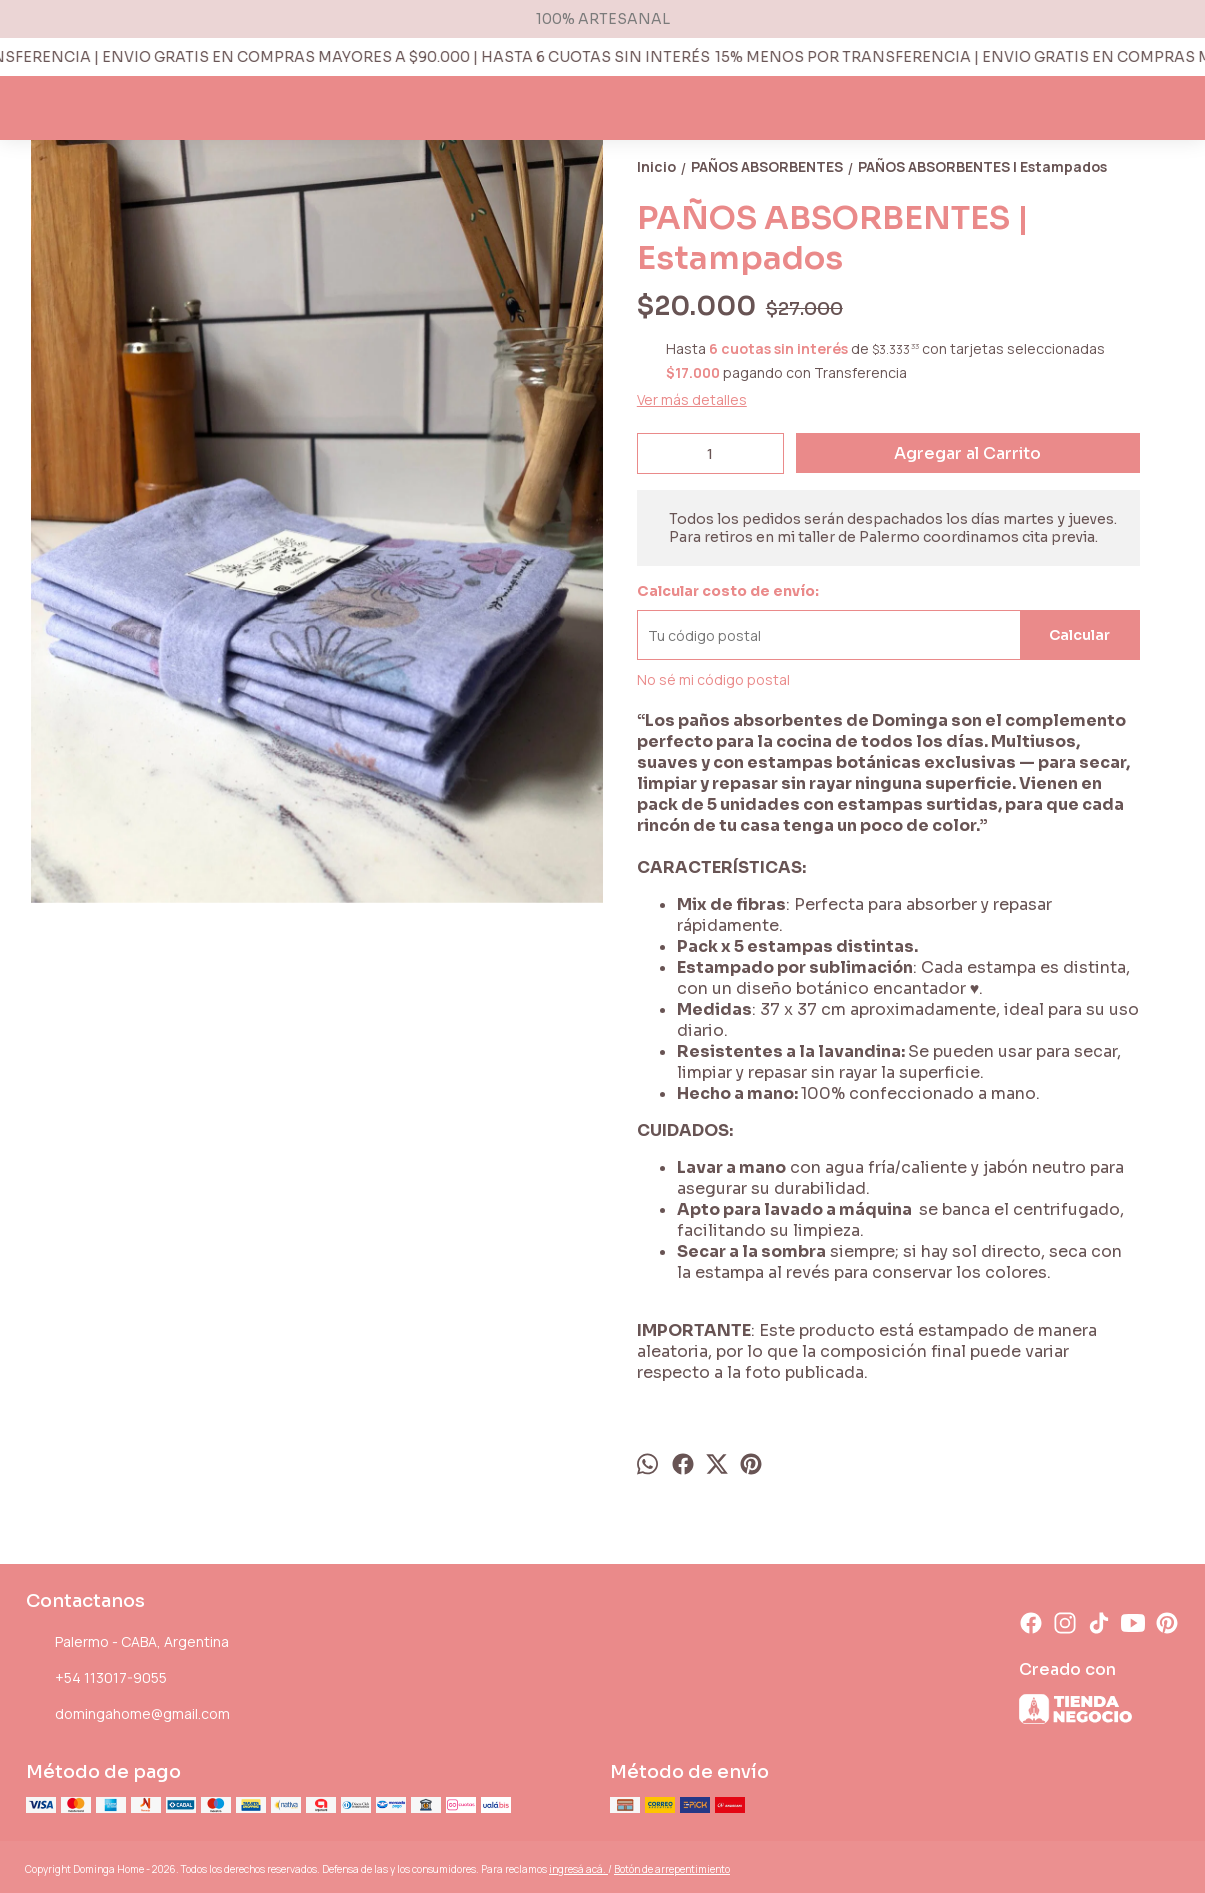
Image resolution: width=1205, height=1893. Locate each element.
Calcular (1079, 635)
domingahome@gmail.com (128, 1715)
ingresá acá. (578, 1869)
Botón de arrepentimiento (672, 1869)
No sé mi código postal (713, 679)
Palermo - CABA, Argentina (127, 1643)
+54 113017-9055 (96, 1679)
